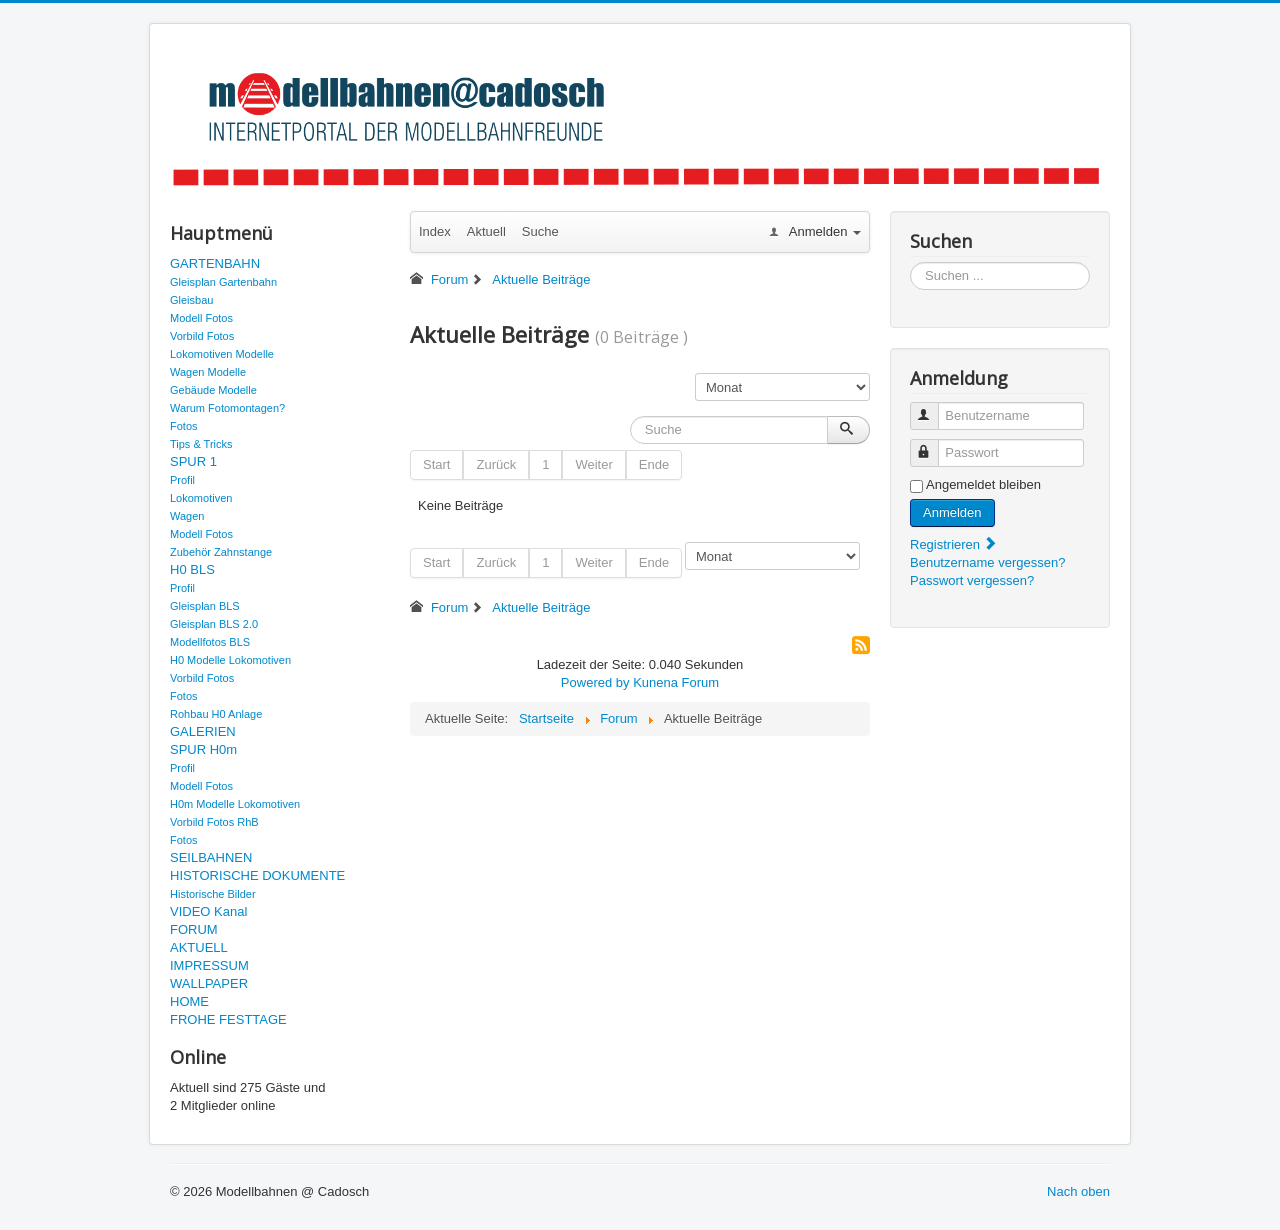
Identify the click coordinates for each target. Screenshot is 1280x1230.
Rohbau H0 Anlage (216, 714)
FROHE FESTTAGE (228, 1019)
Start (436, 464)
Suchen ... (910, 262)
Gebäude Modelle (213, 390)
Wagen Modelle (208, 372)
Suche (540, 231)
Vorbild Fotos (202, 336)
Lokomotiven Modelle (222, 354)
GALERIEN (203, 731)
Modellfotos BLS (210, 642)
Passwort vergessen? (972, 580)
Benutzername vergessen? (987, 562)
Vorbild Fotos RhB (214, 822)
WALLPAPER (209, 983)
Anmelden (952, 512)
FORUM (194, 929)
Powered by (595, 682)
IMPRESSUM (209, 965)
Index (435, 231)
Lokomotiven (201, 498)
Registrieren (954, 544)
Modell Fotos (201, 318)
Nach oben (1078, 1191)
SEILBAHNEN (211, 857)
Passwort (933, 444)
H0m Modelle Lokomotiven (235, 804)
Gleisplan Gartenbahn (223, 282)
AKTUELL (199, 947)
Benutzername (933, 407)
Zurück (496, 464)
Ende (654, 464)
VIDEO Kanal (208, 911)
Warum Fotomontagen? (227, 408)
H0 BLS (192, 569)
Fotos (184, 426)
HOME (189, 1001)
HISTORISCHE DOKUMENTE (257, 875)
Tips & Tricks (201, 444)
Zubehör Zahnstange (221, 552)
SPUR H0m (203, 749)
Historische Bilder (213, 894)
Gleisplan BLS (205, 606)
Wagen (187, 516)
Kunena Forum (676, 682)
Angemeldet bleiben (983, 484)
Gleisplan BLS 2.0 (214, 624)
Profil (182, 480)
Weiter (593, 464)
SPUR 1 (193, 461)
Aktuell (486, 231)
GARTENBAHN (215, 263)
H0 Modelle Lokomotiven (230, 660)
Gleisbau (191, 300)
